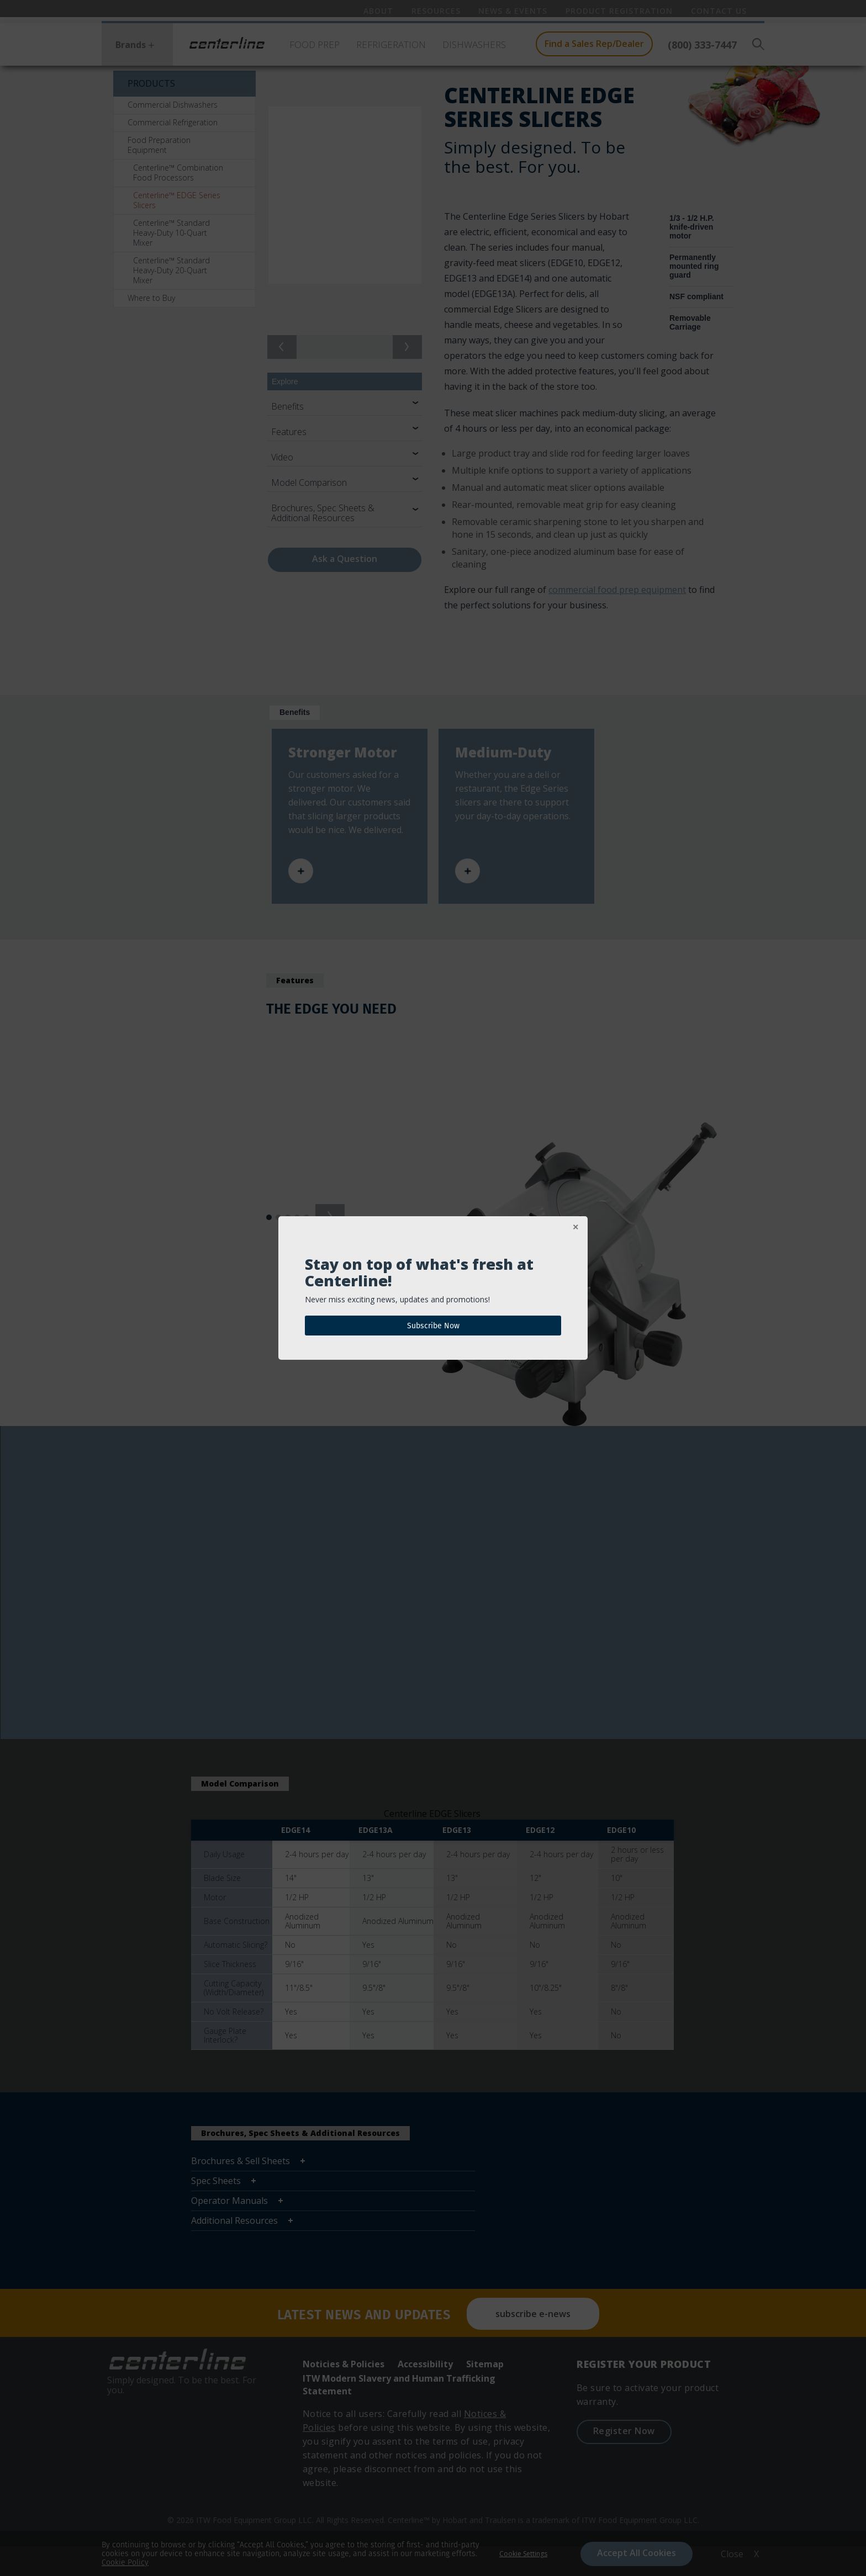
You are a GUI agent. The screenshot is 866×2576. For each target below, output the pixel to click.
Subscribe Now (433, 1325)
